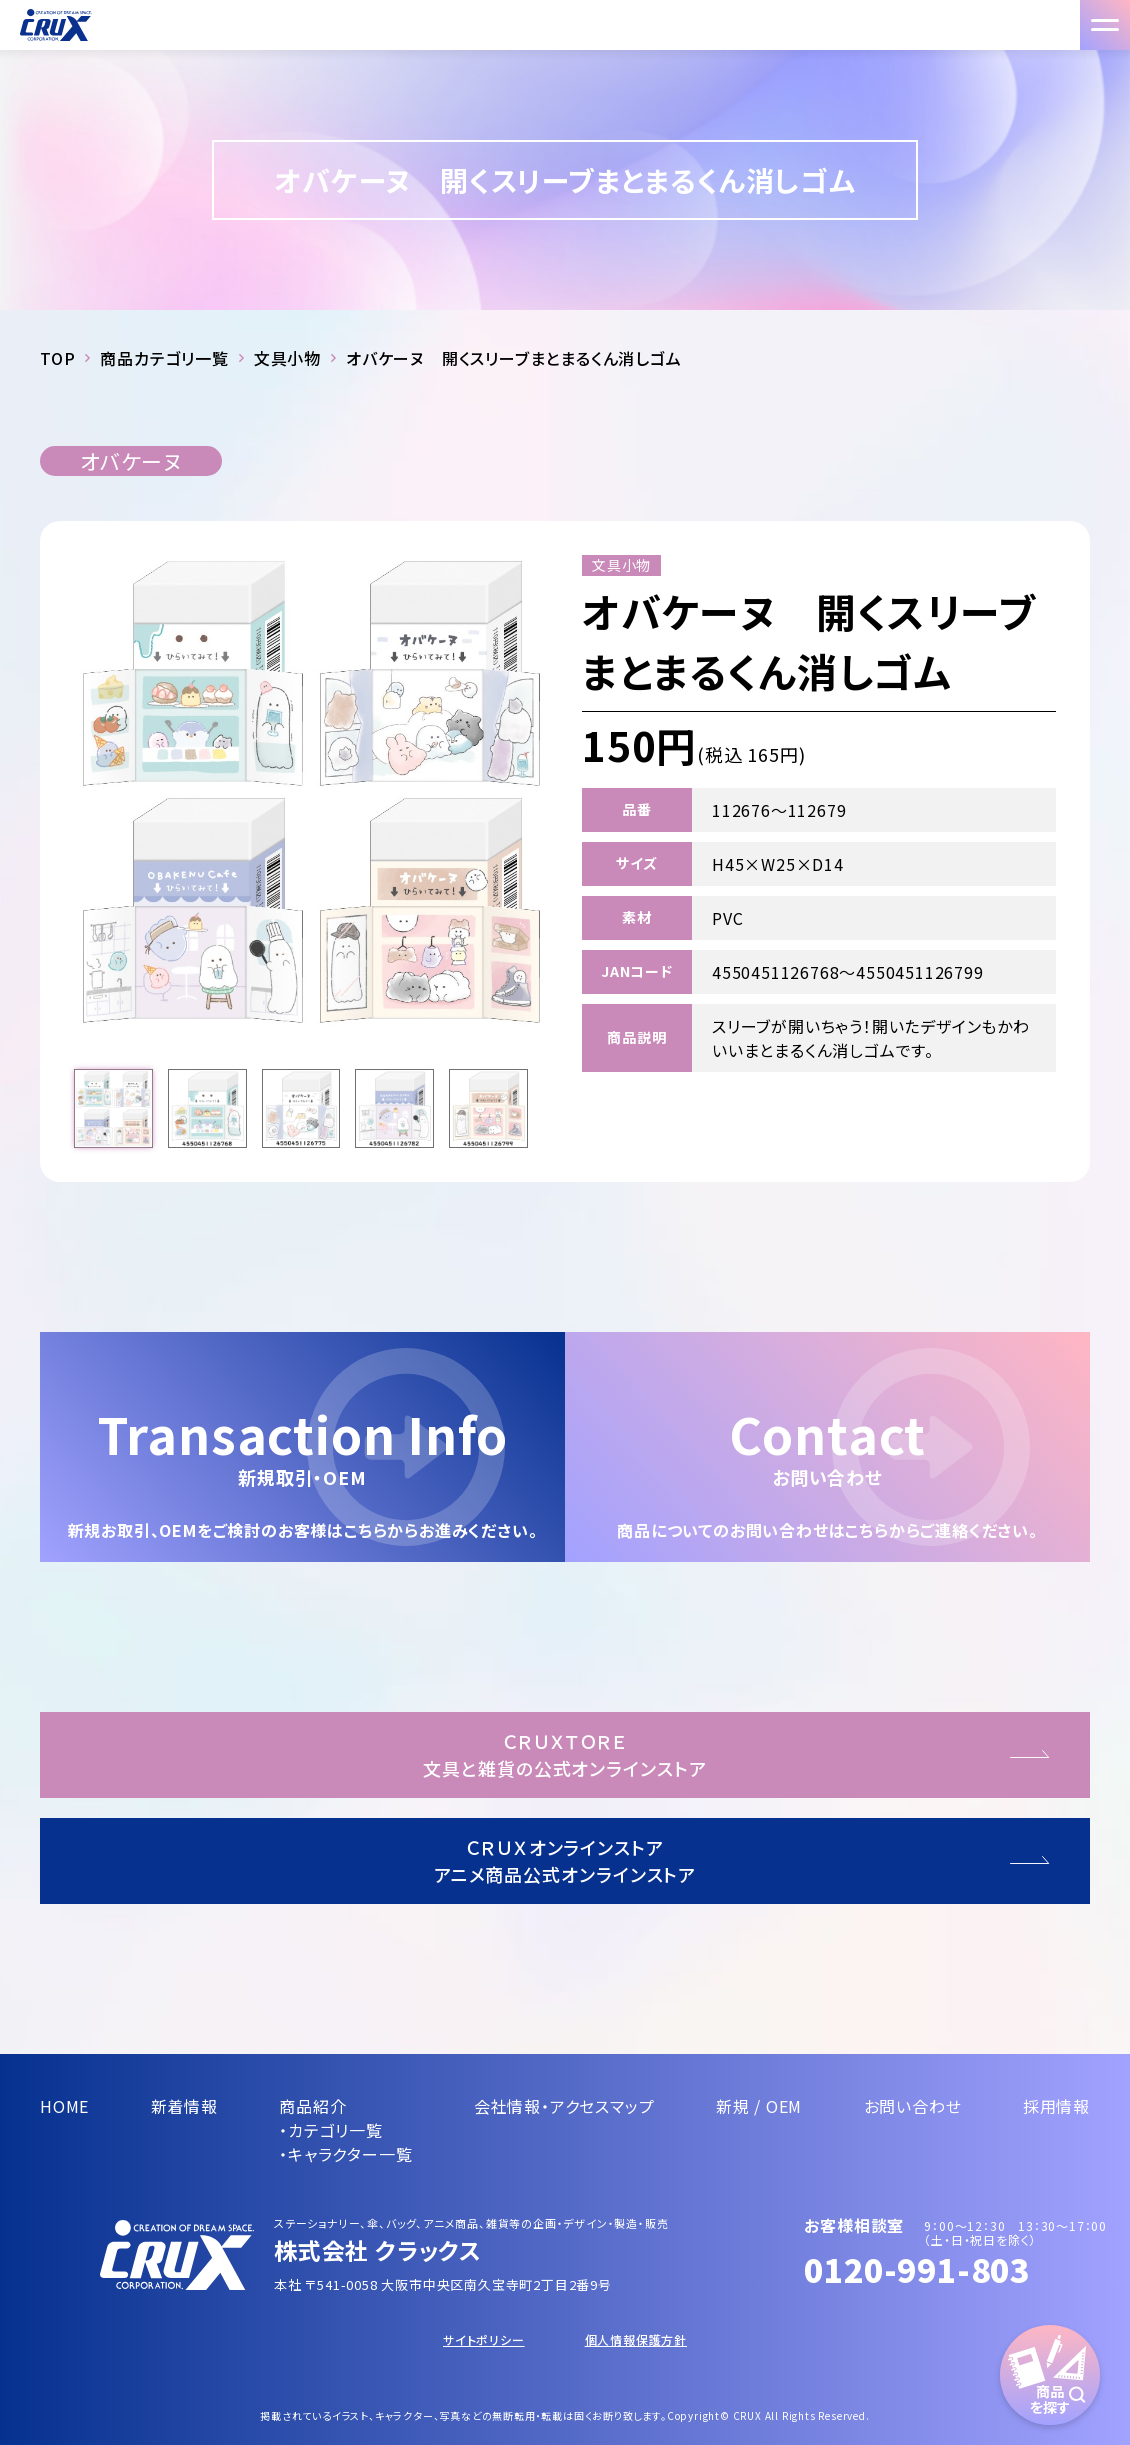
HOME (64, 2106)
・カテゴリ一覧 (331, 2130)
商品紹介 (312, 2106)
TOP (57, 358)
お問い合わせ (913, 2106)
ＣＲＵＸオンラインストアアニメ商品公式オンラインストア (565, 1860)
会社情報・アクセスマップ (564, 2106)
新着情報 (184, 2106)
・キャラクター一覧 (345, 2154)
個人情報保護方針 (636, 2339)
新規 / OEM (759, 2106)
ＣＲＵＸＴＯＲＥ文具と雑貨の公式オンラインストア (564, 1754)
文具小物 (287, 358)
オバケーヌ (131, 461)
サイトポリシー (484, 2339)
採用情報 (1056, 2106)
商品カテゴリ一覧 (164, 358)
